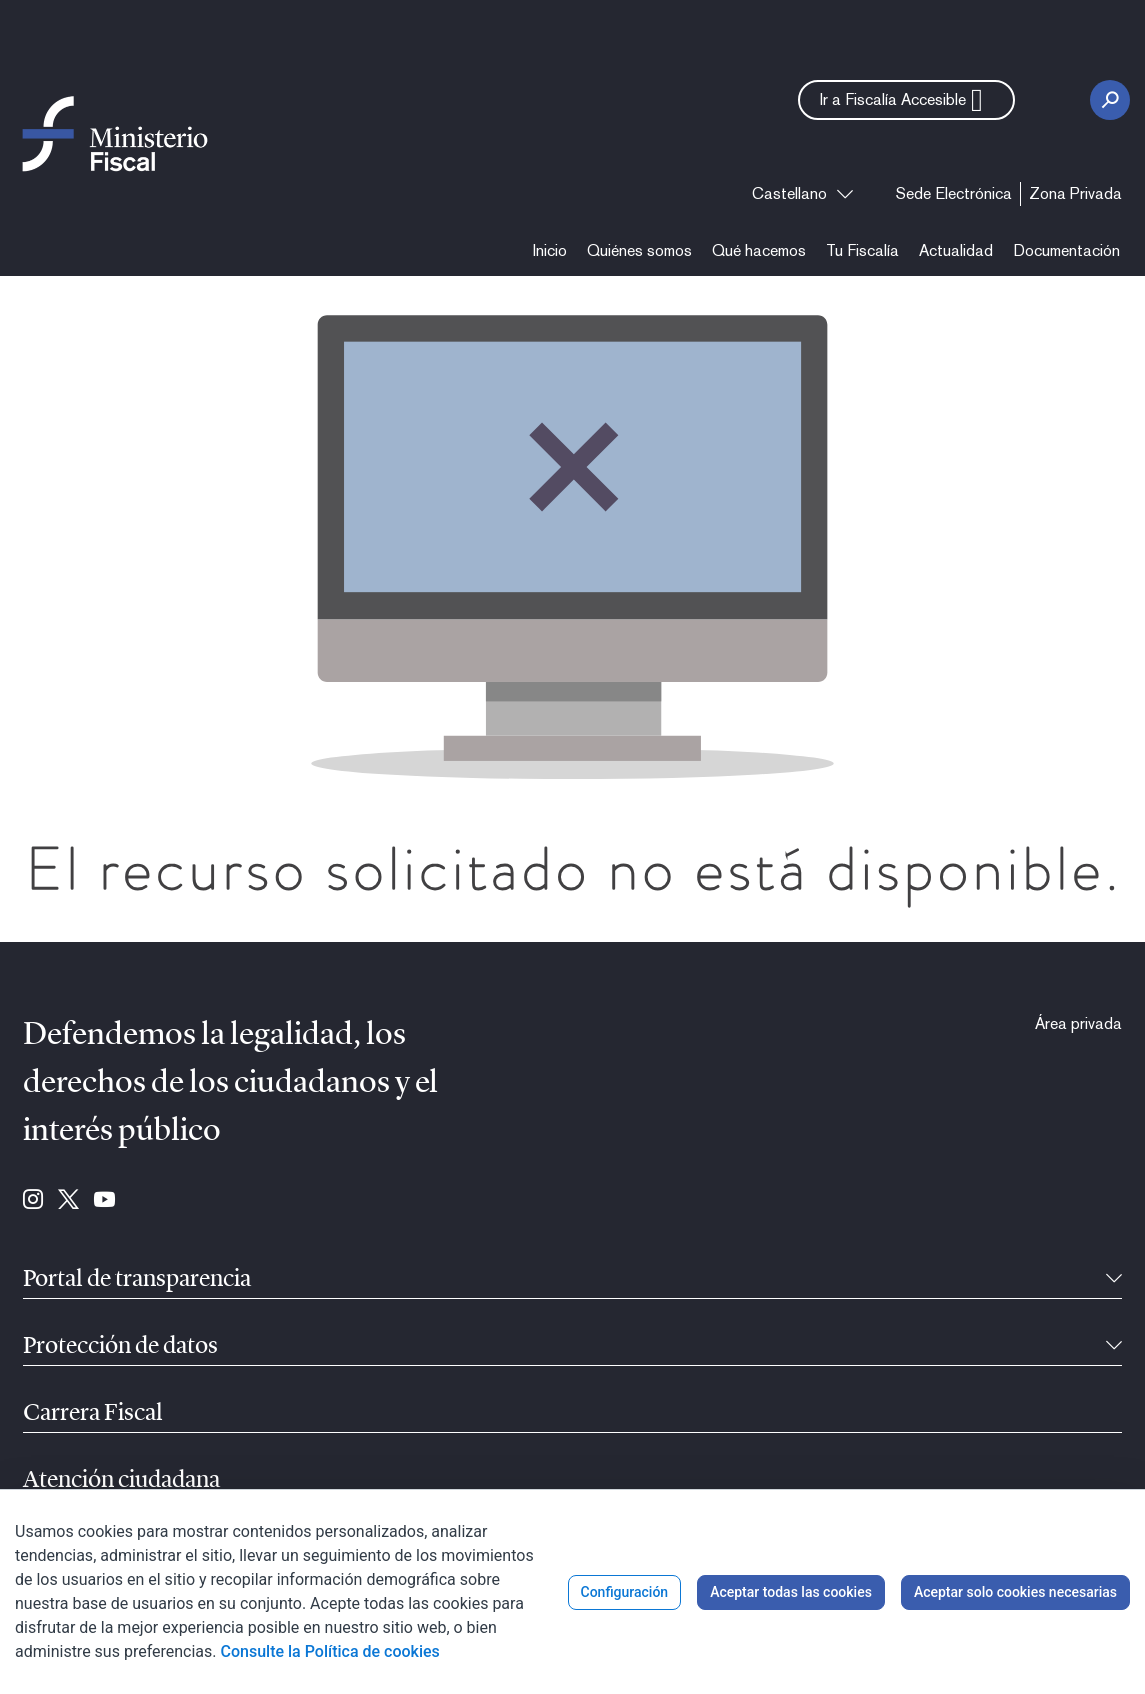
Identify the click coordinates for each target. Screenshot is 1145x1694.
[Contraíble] (1114, 1280)
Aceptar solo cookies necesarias (1015, 1592)
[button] (906, 100)
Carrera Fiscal (93, 1414)
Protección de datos (120, 1347)
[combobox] (802, 194)
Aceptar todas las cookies (791, 1592)
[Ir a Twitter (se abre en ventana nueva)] (68, 1201)
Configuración (625, 1592)
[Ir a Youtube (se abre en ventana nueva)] (104, 1201)
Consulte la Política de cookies (330, 1651)
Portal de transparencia (137, 1280)
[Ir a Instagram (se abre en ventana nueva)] (33, 1201)
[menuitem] (954, 194)
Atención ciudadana (121, 1481)
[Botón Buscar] (1110, 100)
